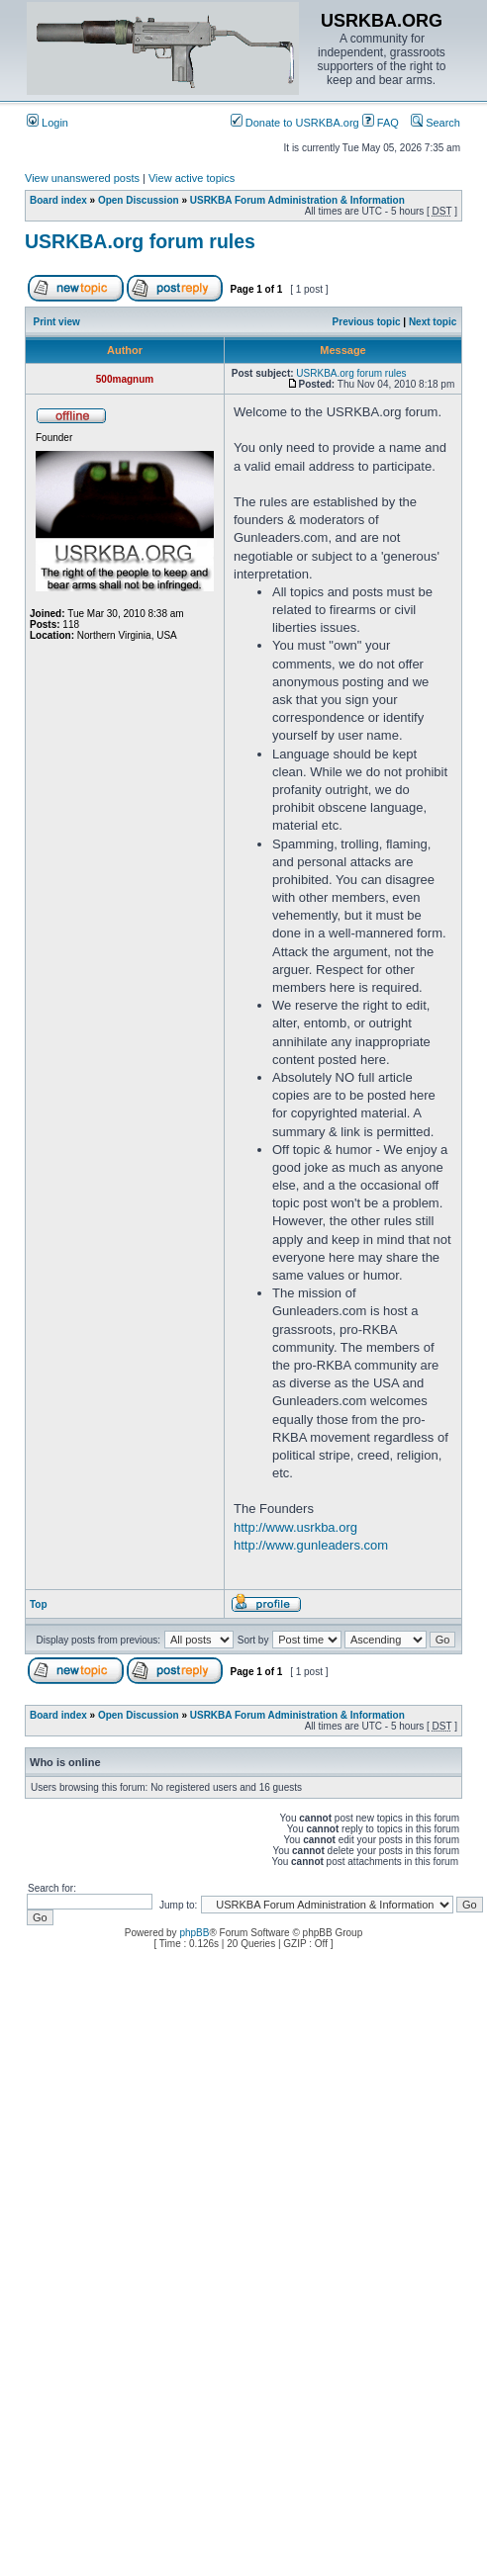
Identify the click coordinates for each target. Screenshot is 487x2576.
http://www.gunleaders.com (311, 1545)
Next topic (432, 321)
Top (39, 1604)
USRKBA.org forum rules (140, 241)
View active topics (191, 178)
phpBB (194, 1932)
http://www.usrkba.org (295, 1527)
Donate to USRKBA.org (295, 123)
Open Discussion (138, 200)
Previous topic (367, 321)
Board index (58, 200)
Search (435, 123)
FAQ (380, 123)
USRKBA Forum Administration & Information (297, 200)
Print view (57, 321)
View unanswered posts (82, 178)
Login (47, 123)
